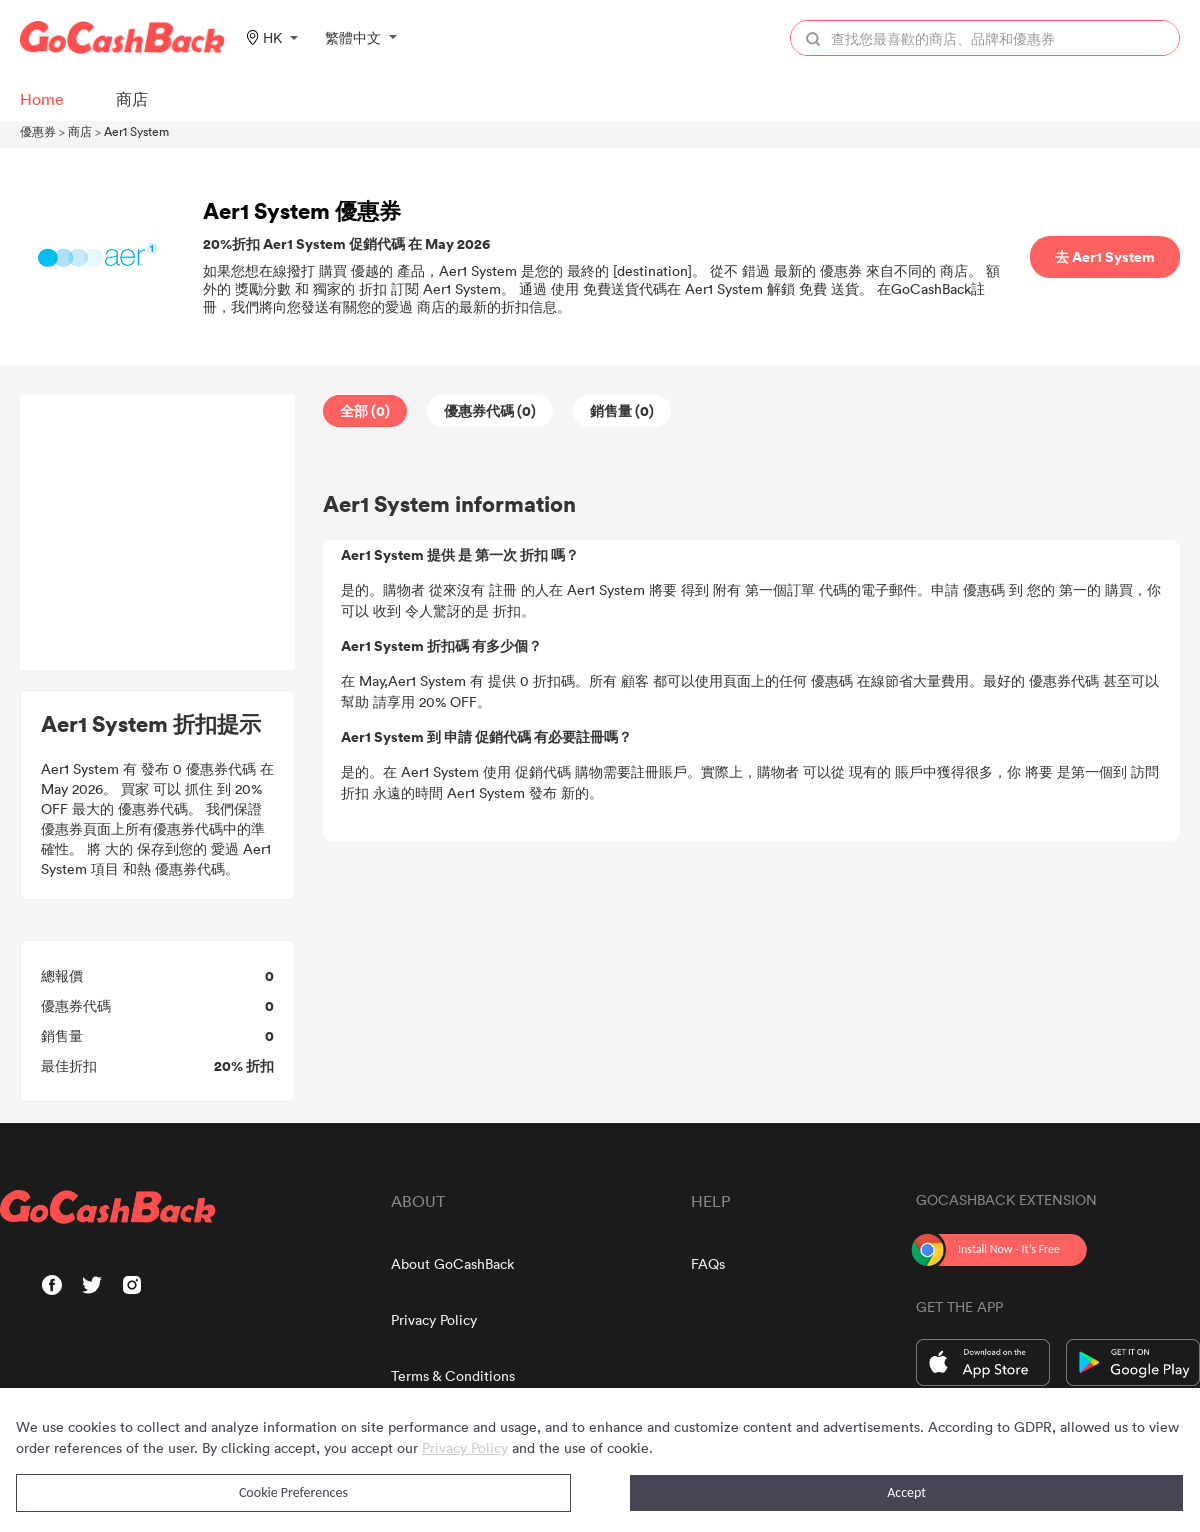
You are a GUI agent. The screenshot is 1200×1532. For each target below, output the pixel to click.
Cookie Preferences (293, 1492)
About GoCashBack (452, 1263)
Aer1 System (136, 131)
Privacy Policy (434, 1319)
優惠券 (38, 131)
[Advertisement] (158, 533)
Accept (906, 1492)
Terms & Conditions (453, 1375)
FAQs (708, 1263)
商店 (80, 131)
